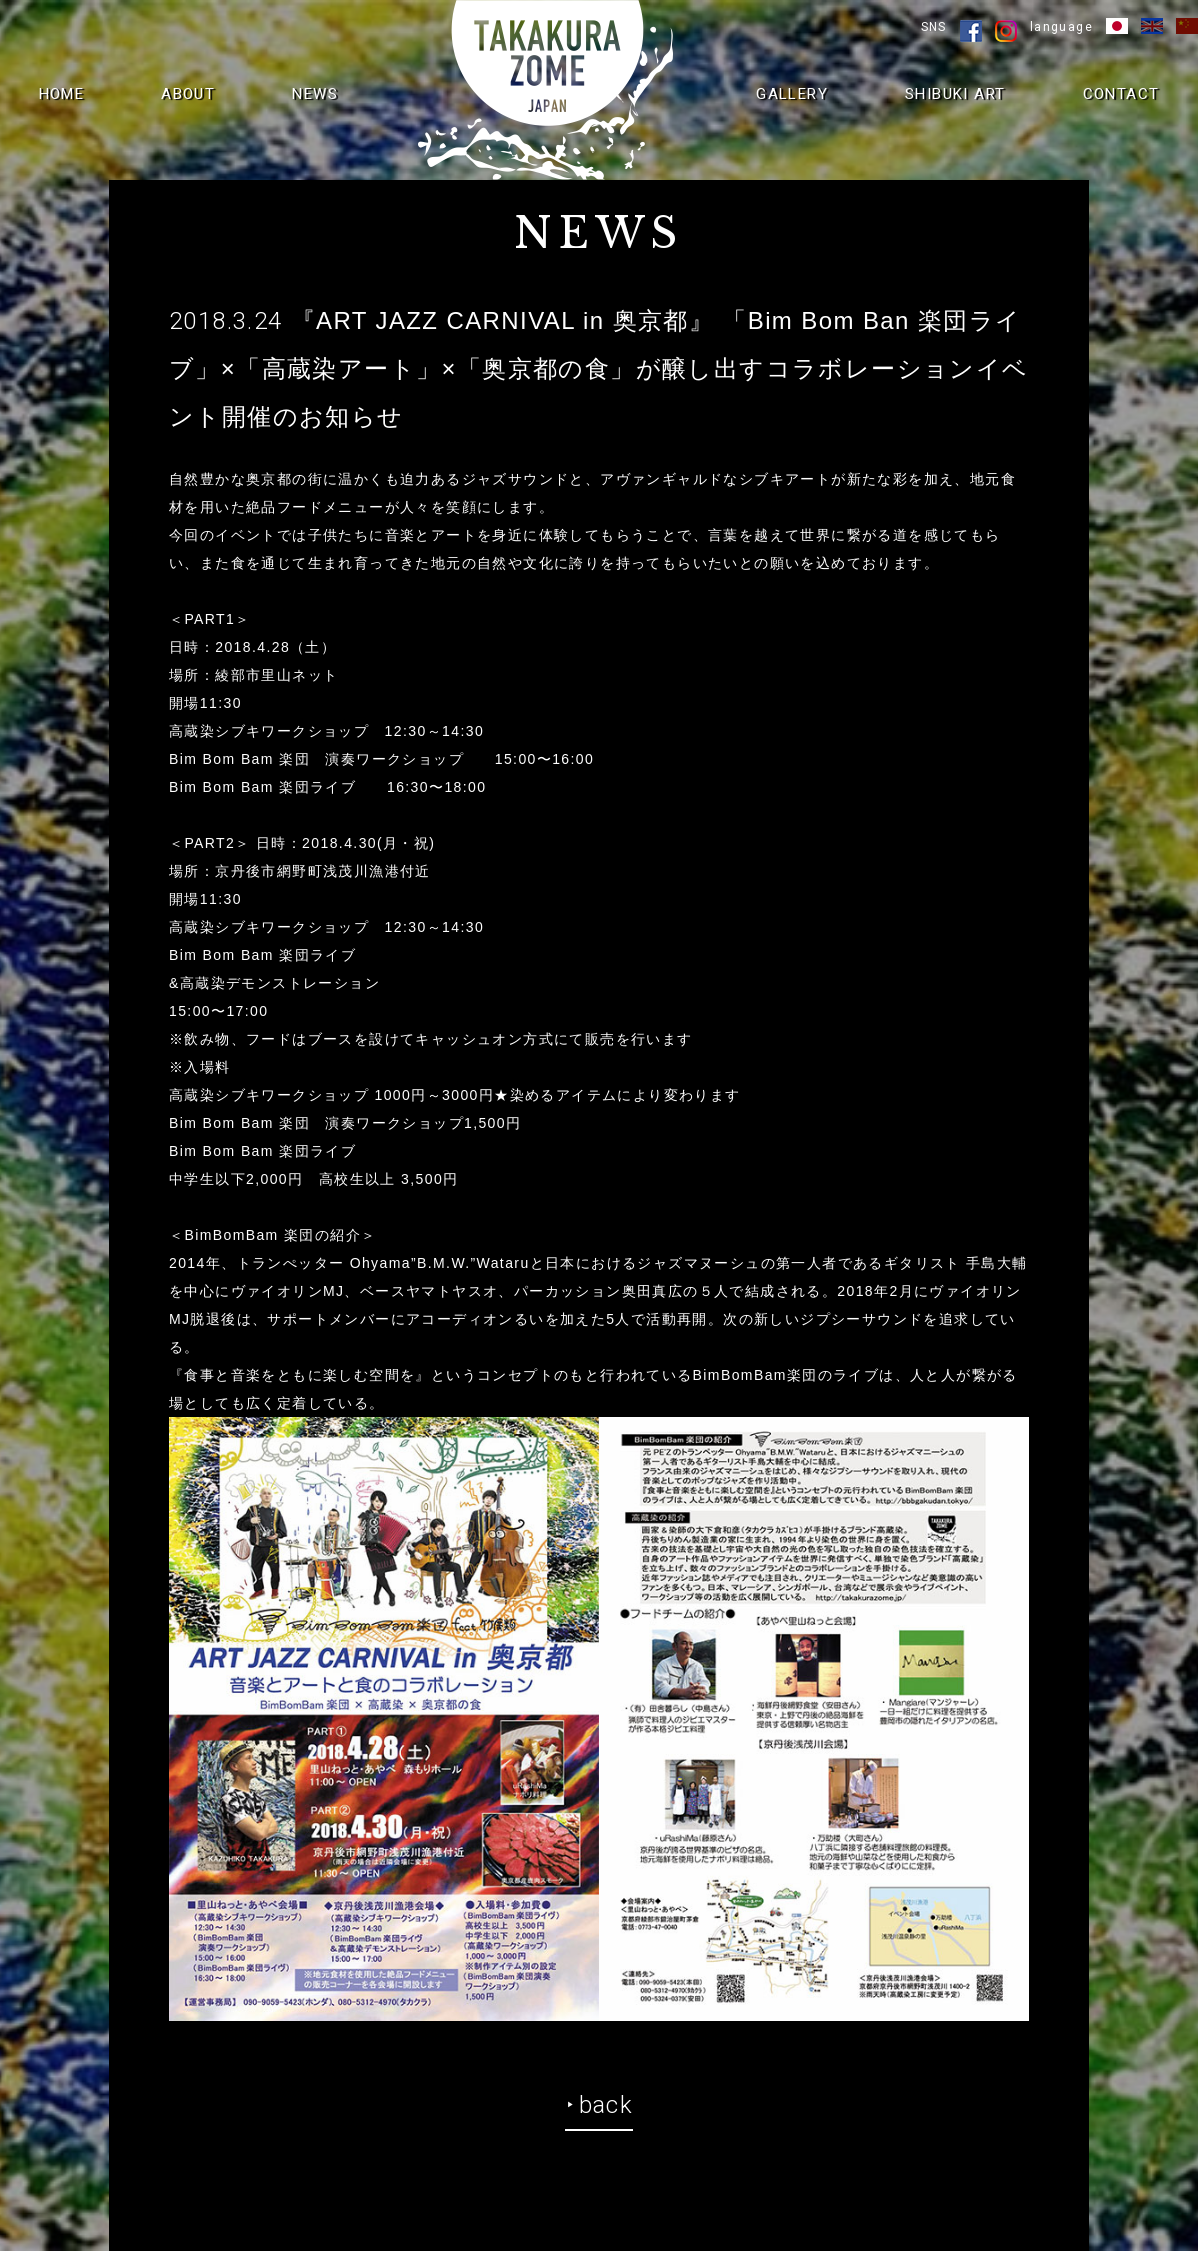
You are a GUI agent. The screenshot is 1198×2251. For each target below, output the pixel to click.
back (606, 2105)
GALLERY (792, 94)
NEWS (315, 94)
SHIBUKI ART (955, 94)
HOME (62, 94)
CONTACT (1121, 94)
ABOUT (188, 94)
